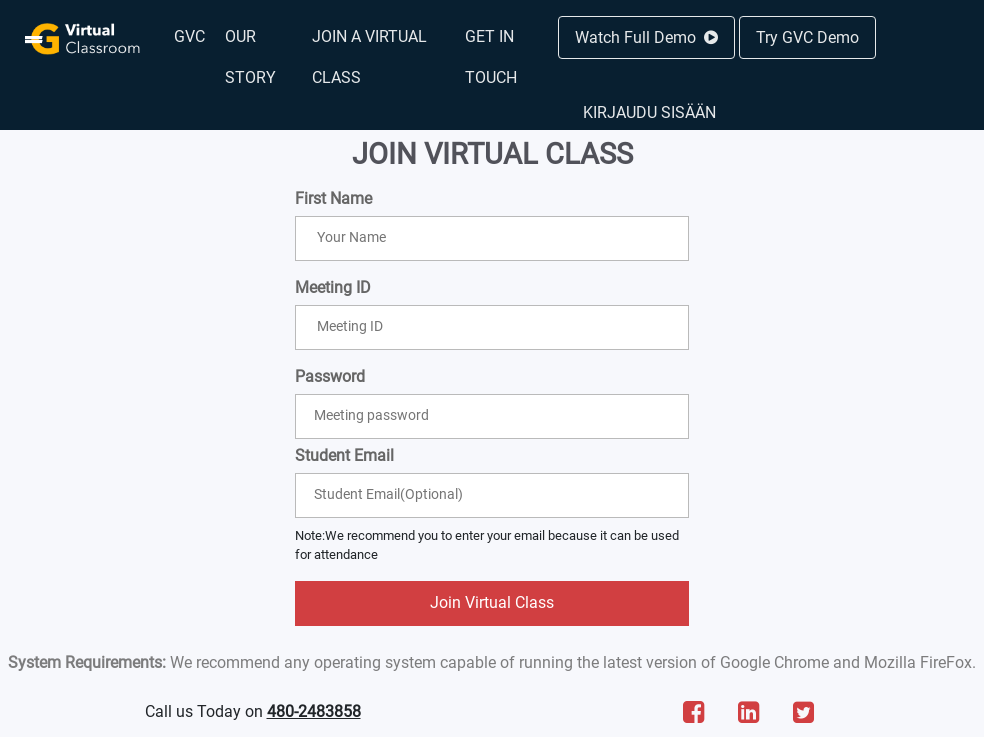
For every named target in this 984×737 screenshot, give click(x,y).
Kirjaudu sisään (649, 112)
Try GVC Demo (807, 37)
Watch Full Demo (646, 37)
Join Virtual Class (492, 602)
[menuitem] (189, 36)
